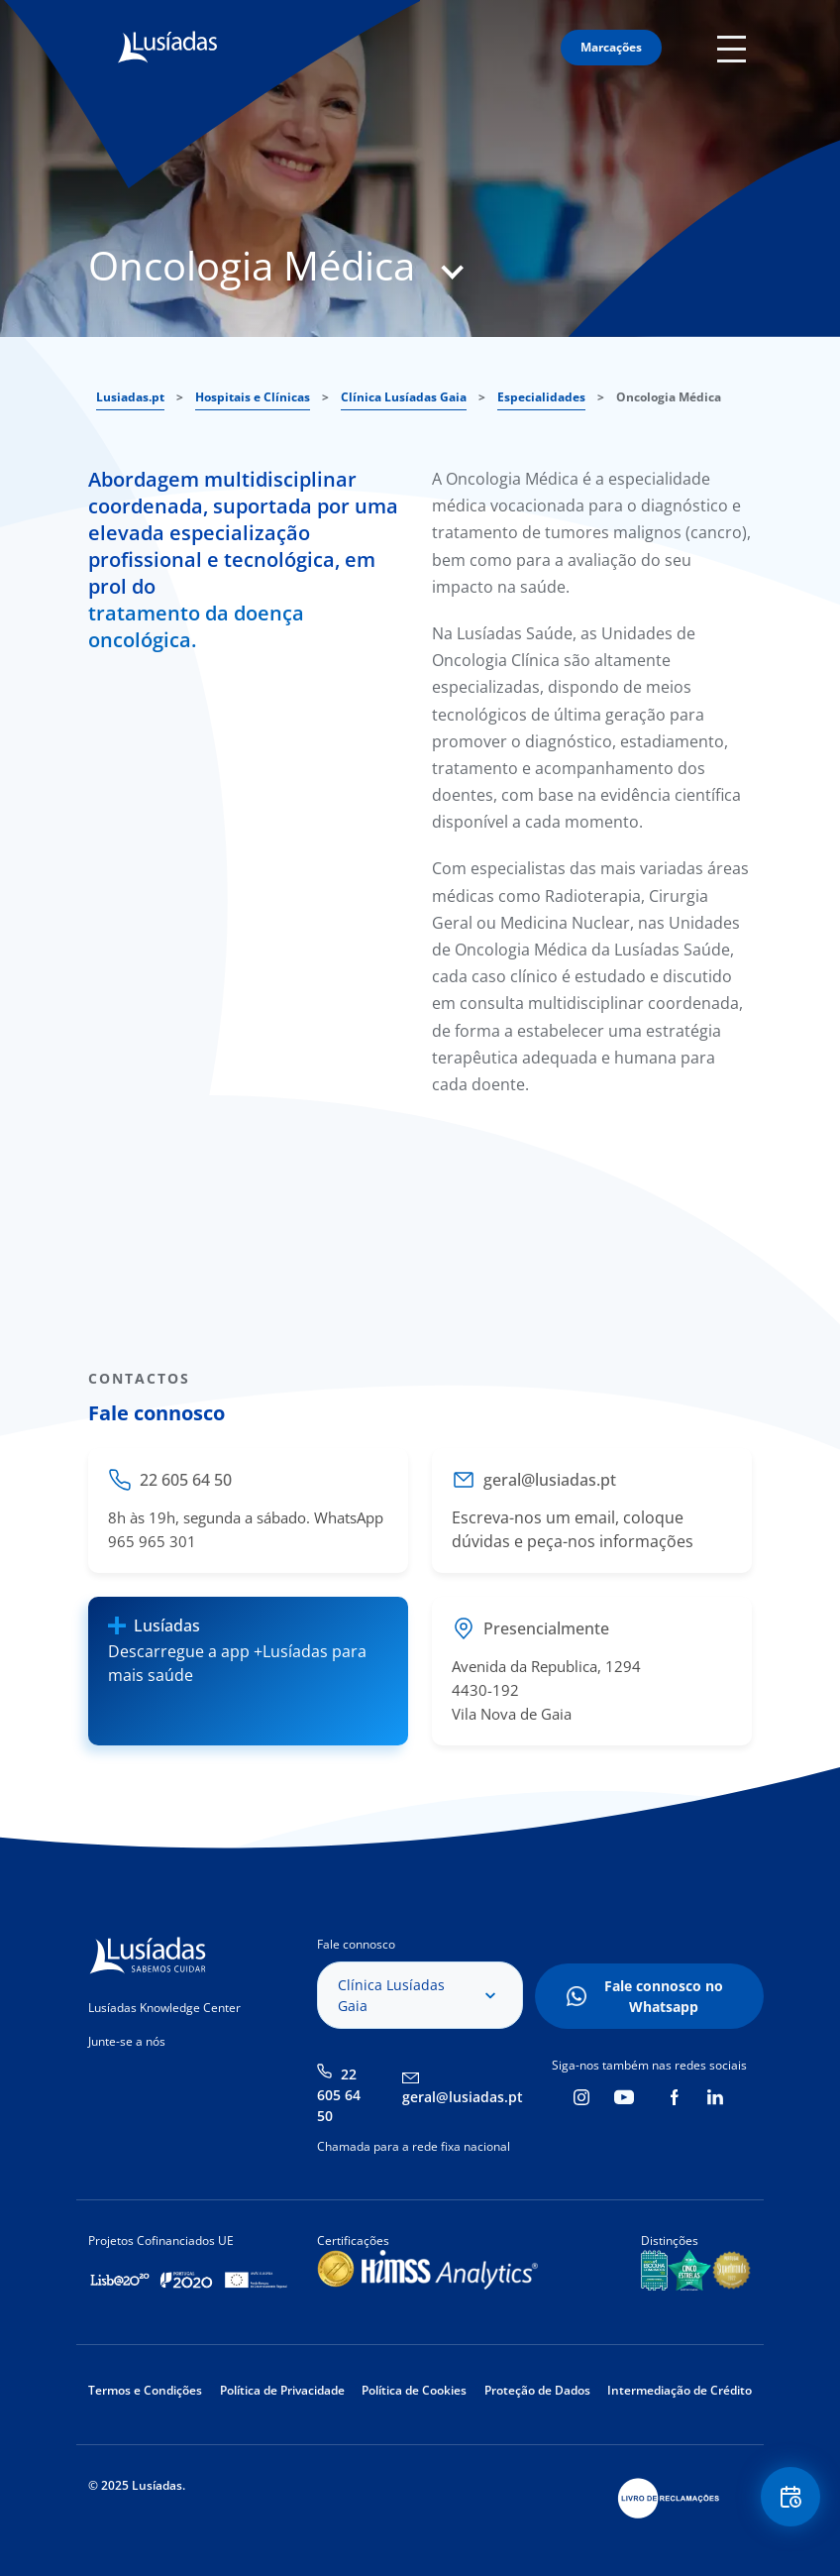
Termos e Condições (145, 2390)
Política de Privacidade (282, 2390)
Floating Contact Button (790, 2497)
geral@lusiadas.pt (462, 2096)
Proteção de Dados (537, 2390)
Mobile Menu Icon (734, 47)
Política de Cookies (414, 2390)
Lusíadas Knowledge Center (164, 2007)
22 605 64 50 (339, 2095)
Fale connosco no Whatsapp (663, 1996)
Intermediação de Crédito (679, 2390)
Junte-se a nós (126, 2041)
